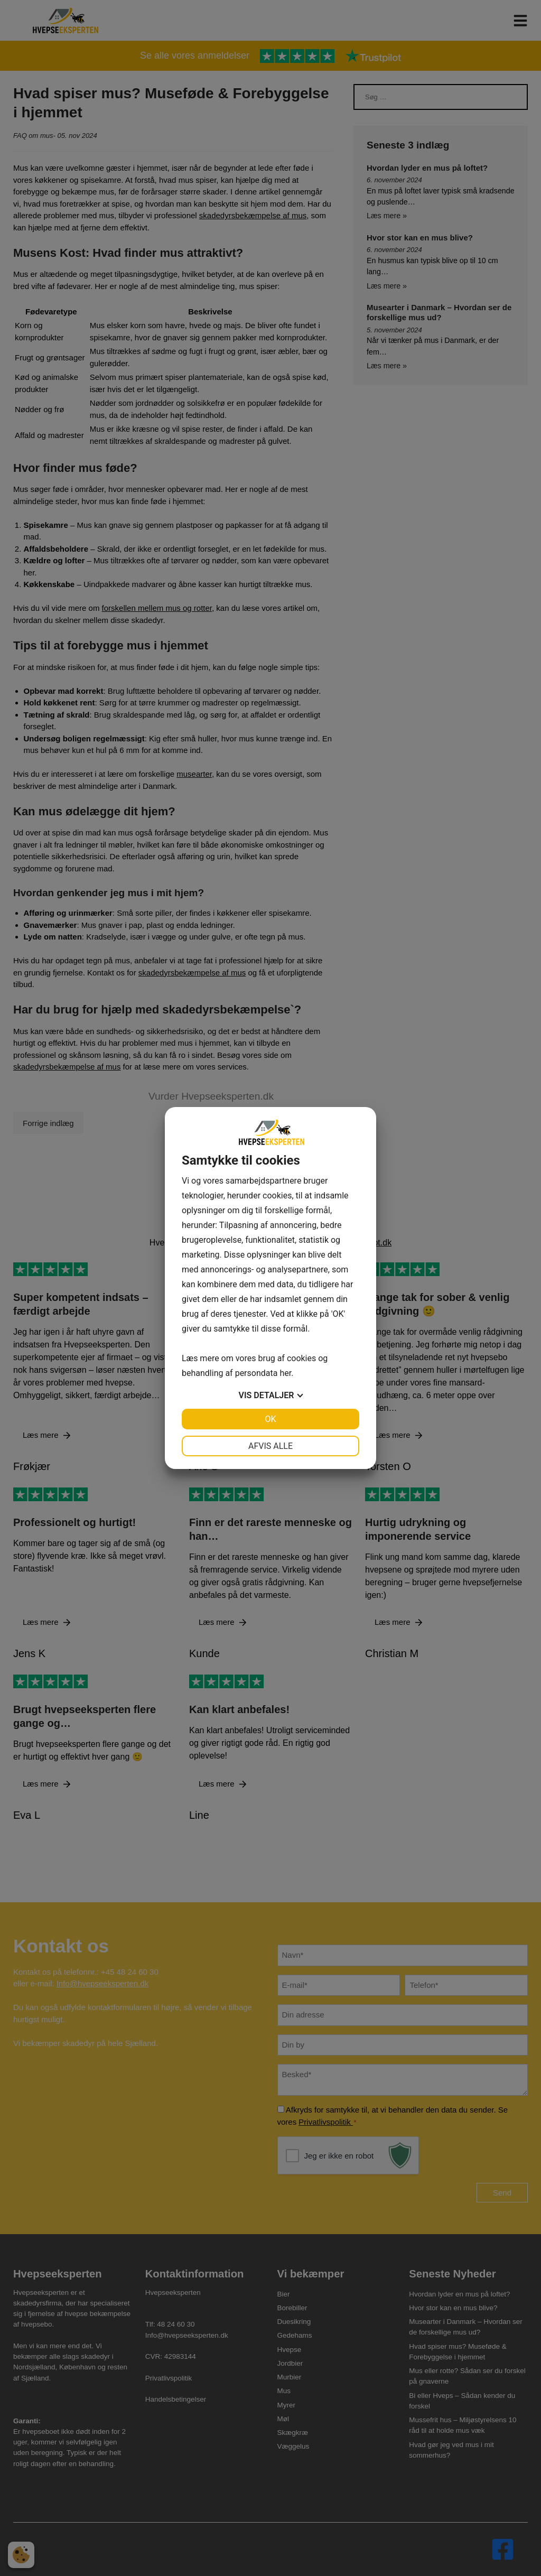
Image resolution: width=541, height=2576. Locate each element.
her (285, 1373)
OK (270, 1419)
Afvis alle (270, 1446)
